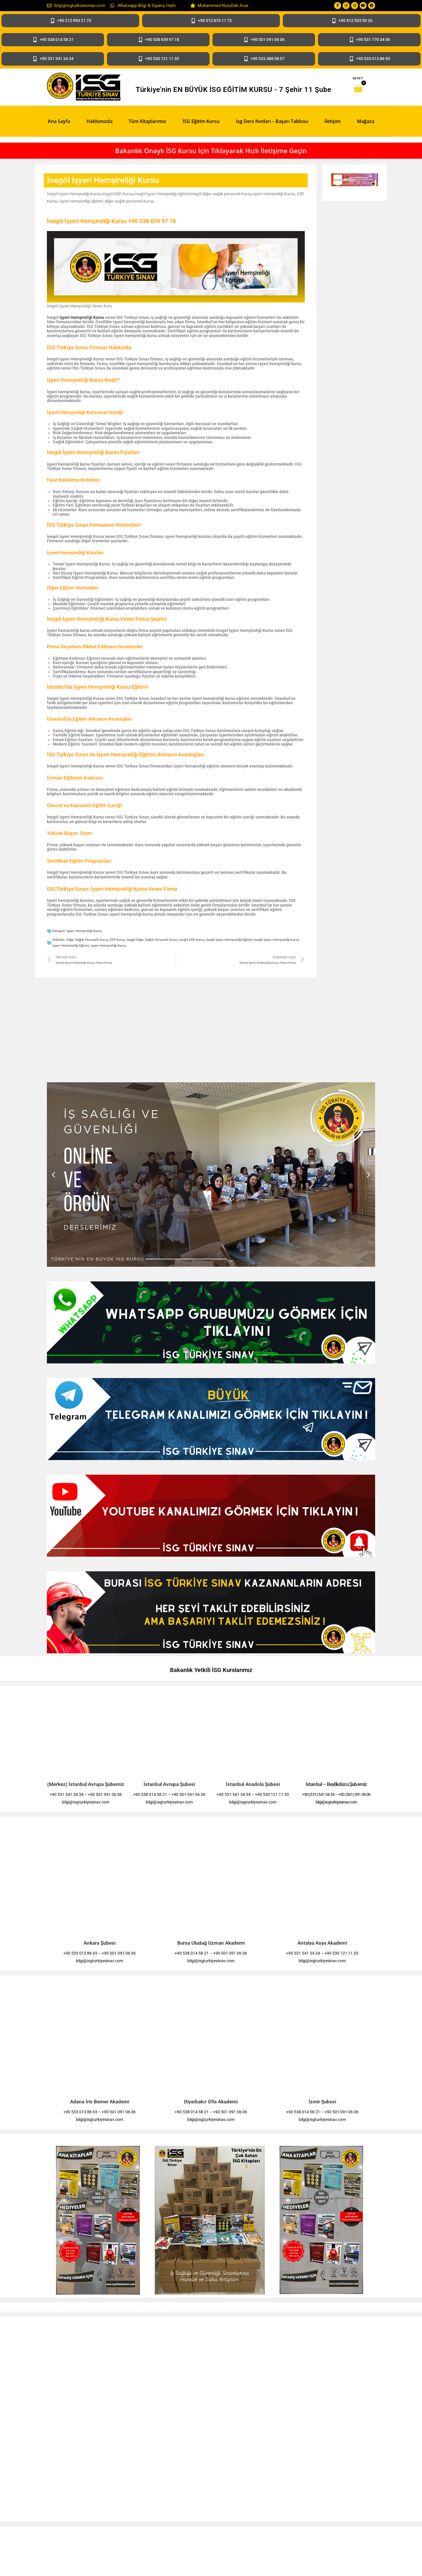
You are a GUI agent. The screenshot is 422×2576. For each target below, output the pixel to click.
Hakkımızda (99, 121)
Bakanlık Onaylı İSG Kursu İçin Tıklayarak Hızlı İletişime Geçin (211, 150)
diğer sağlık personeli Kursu (87, 940)
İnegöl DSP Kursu (192, 940)
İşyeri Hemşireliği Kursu (81, 317)
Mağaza (365, 121)
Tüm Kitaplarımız (147, 121)
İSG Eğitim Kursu (201, 121)
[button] (53, 1174)
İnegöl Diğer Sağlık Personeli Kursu (152, 940)
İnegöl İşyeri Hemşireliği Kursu (276, 940)
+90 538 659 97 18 (152, 221)
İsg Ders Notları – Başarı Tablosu (272, 121)
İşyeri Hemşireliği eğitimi (70, 946)
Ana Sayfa (59, 121)
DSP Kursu (117, 940)
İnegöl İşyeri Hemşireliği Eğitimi (229, 940)
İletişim (332, 121)
